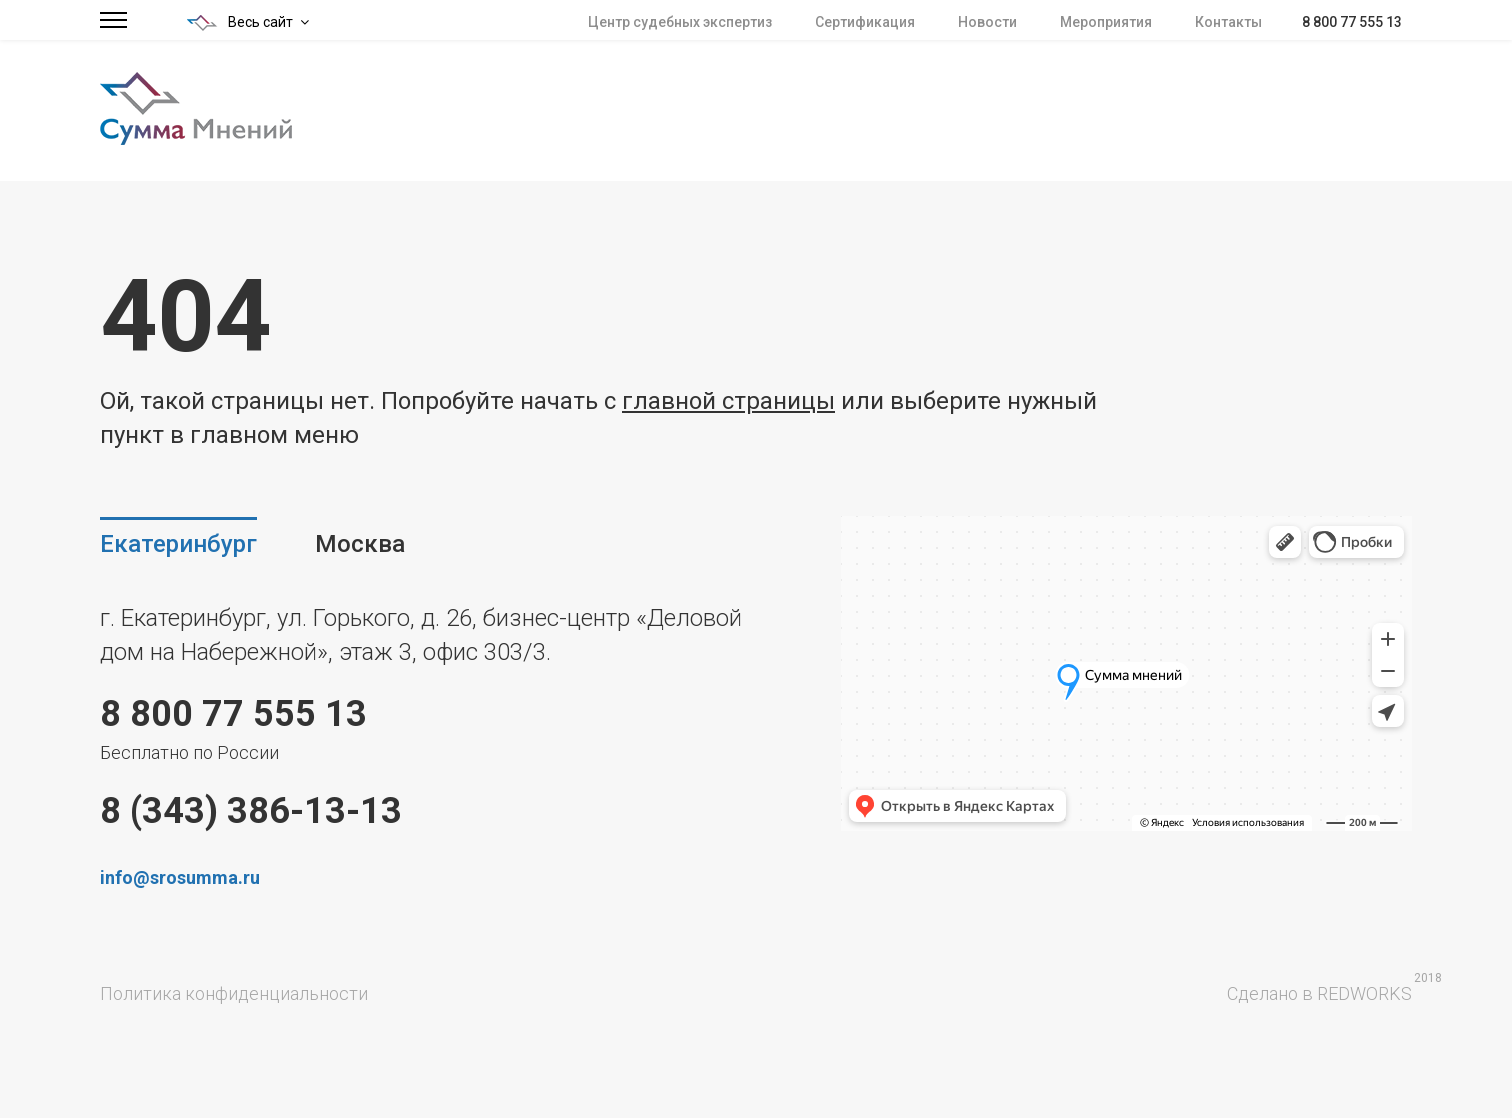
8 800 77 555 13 (1352, 22)
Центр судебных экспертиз (680, 22)
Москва (360, 544)
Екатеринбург (178, 544)
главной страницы (728, 401)
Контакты (1228, 22)
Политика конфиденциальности (234, 993)
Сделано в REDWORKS (1319, 993)
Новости (987, 22)
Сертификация (865, 22)
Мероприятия (1106, 22)
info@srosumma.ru (180, 877)
